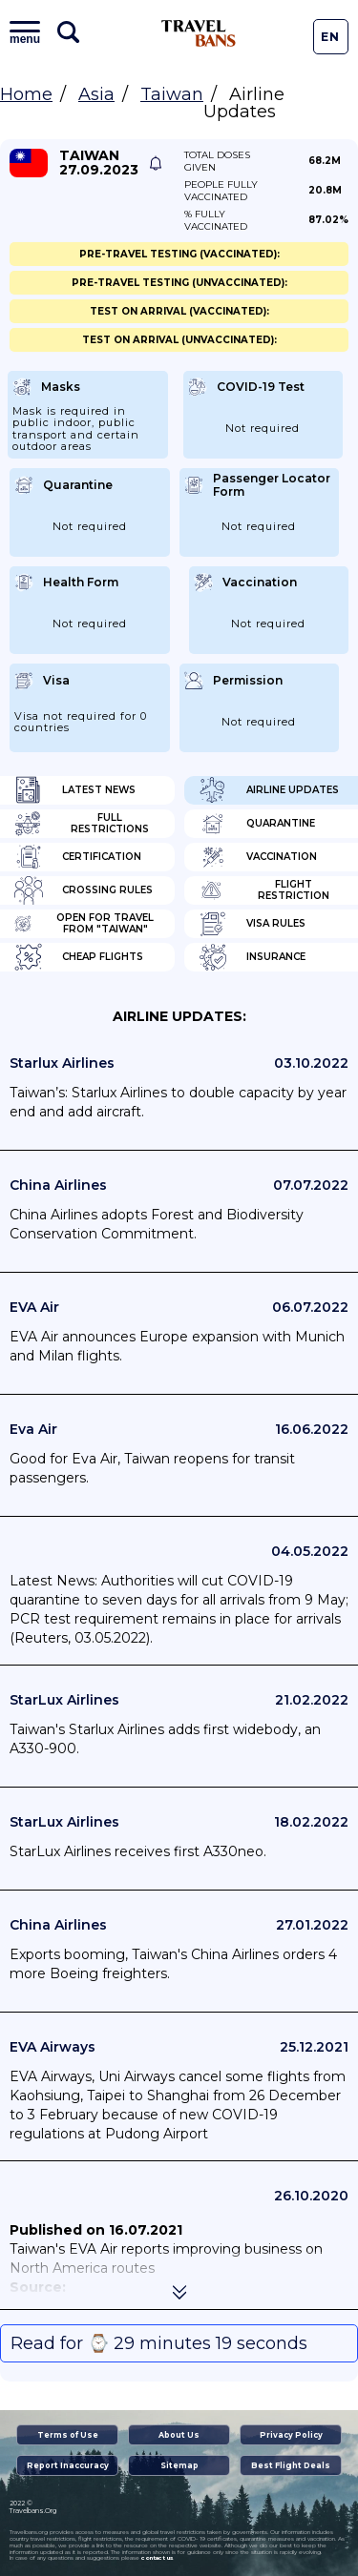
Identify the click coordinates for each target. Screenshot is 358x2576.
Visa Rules (252, 924)
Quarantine (257, 823)
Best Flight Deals (290, 2465)
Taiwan (171, 94)
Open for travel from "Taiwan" (84, 924)
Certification (77, 857)
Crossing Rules (83, 890)
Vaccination (258, 857)
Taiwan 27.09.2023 (98, 163)
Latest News (75, 790)
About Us (179, 2435)
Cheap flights (78, 957)
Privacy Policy (291, 2435)
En (330, 37)
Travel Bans (198, 33)
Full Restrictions (81, 823)
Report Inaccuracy (68, 2465)
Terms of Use (67, 2435)
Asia (96, 94)
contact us (157, 2558)
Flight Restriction (264, 890)
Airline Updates (269, 790)
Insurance (252, 957)
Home (26, 94)
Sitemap (179, 2465)
